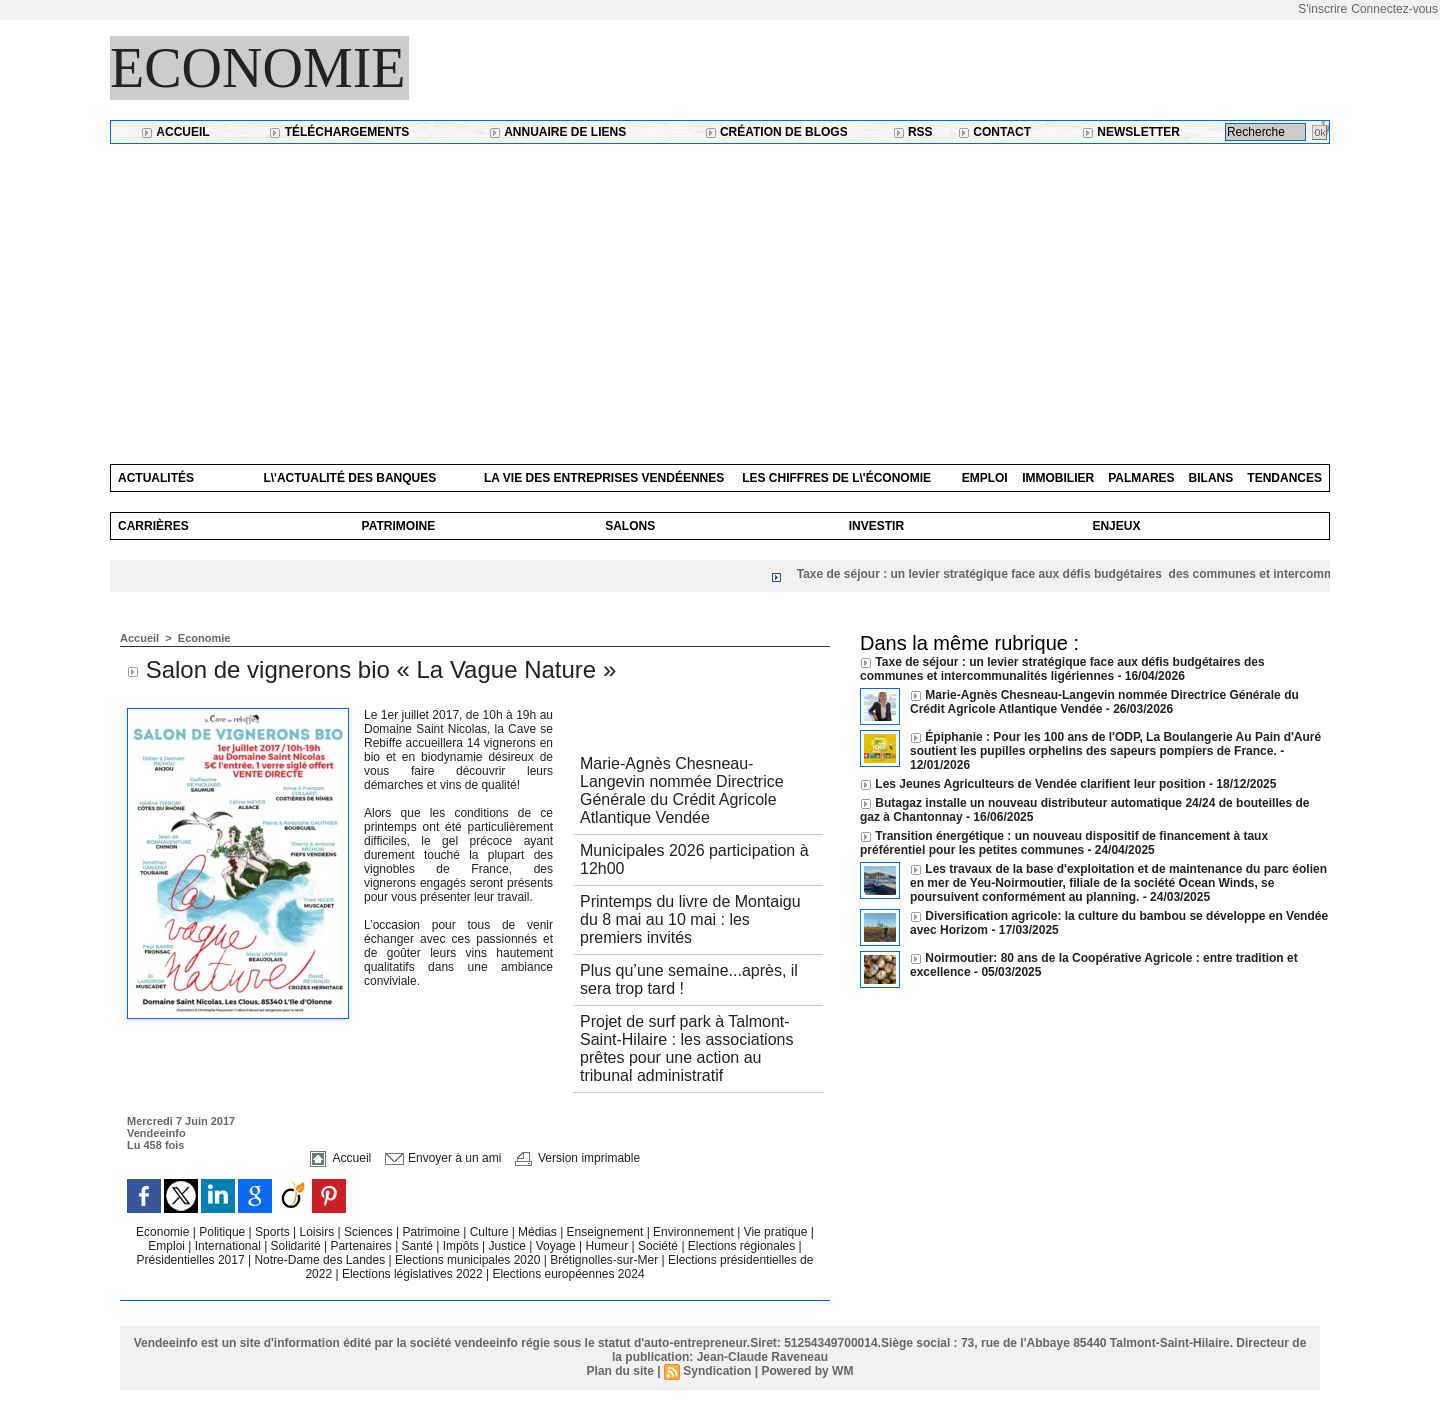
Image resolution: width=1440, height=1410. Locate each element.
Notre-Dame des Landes (321, 1260)
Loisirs (319, 1232)
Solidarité (297, 1246)
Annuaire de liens (557, 132)
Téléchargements (339, 132)
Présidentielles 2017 (192, 1260)
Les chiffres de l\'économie (836, 478)
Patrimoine (399, 526)
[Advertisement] (720, 294)
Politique (223, 1232)
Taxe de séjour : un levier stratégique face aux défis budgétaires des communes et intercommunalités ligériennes (1062, 669)
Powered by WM (807, 1371)
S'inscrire (1322, 9)
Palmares (1141, 478)
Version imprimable (577, 1158)
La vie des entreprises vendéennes (604, 478)
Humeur (609, 1246)
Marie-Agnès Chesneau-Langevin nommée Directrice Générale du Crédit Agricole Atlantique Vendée (682, 790)
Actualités (156, 478)
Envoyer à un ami (443, 1158)
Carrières (153, 526)
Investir (876, 526)
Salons (630, 526)
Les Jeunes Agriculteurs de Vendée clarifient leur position (1040, 784)
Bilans (1211, 478)
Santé (419, 1246)
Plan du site (620, 1371)
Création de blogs (776, 132)
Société (658, 1246)
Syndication (717, 1371)
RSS (913, 132)
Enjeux (1116, 526)
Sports (274, 1232)
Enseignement (607, 1232)
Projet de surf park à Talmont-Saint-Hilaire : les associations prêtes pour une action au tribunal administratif (686, 1048)
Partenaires (362, 1246)
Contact (994, 132)
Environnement (693, 1232)
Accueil (175, 132)
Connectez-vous (1394, 9)
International (229, 1246)
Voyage (556, 1246)
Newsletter (1131, 132)
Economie (258, 68)
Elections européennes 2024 (568, 1274)
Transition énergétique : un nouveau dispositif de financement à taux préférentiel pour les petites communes (1064, 843)
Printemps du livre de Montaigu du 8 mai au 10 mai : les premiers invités (690, 919)
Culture (491, 1232)
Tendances (1284, 478)
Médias (539, 1232)
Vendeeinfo (156, 1133)
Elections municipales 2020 (467, 1260)
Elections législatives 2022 (412, 1274)
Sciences (370, 1232)
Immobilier (1058, 478)
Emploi (985, 478)
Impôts (461, 1246)
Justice (509, 1246)
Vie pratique (777, 1232)
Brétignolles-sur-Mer (605, 1260)
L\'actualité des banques (349, 478)
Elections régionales (743, 1246)
